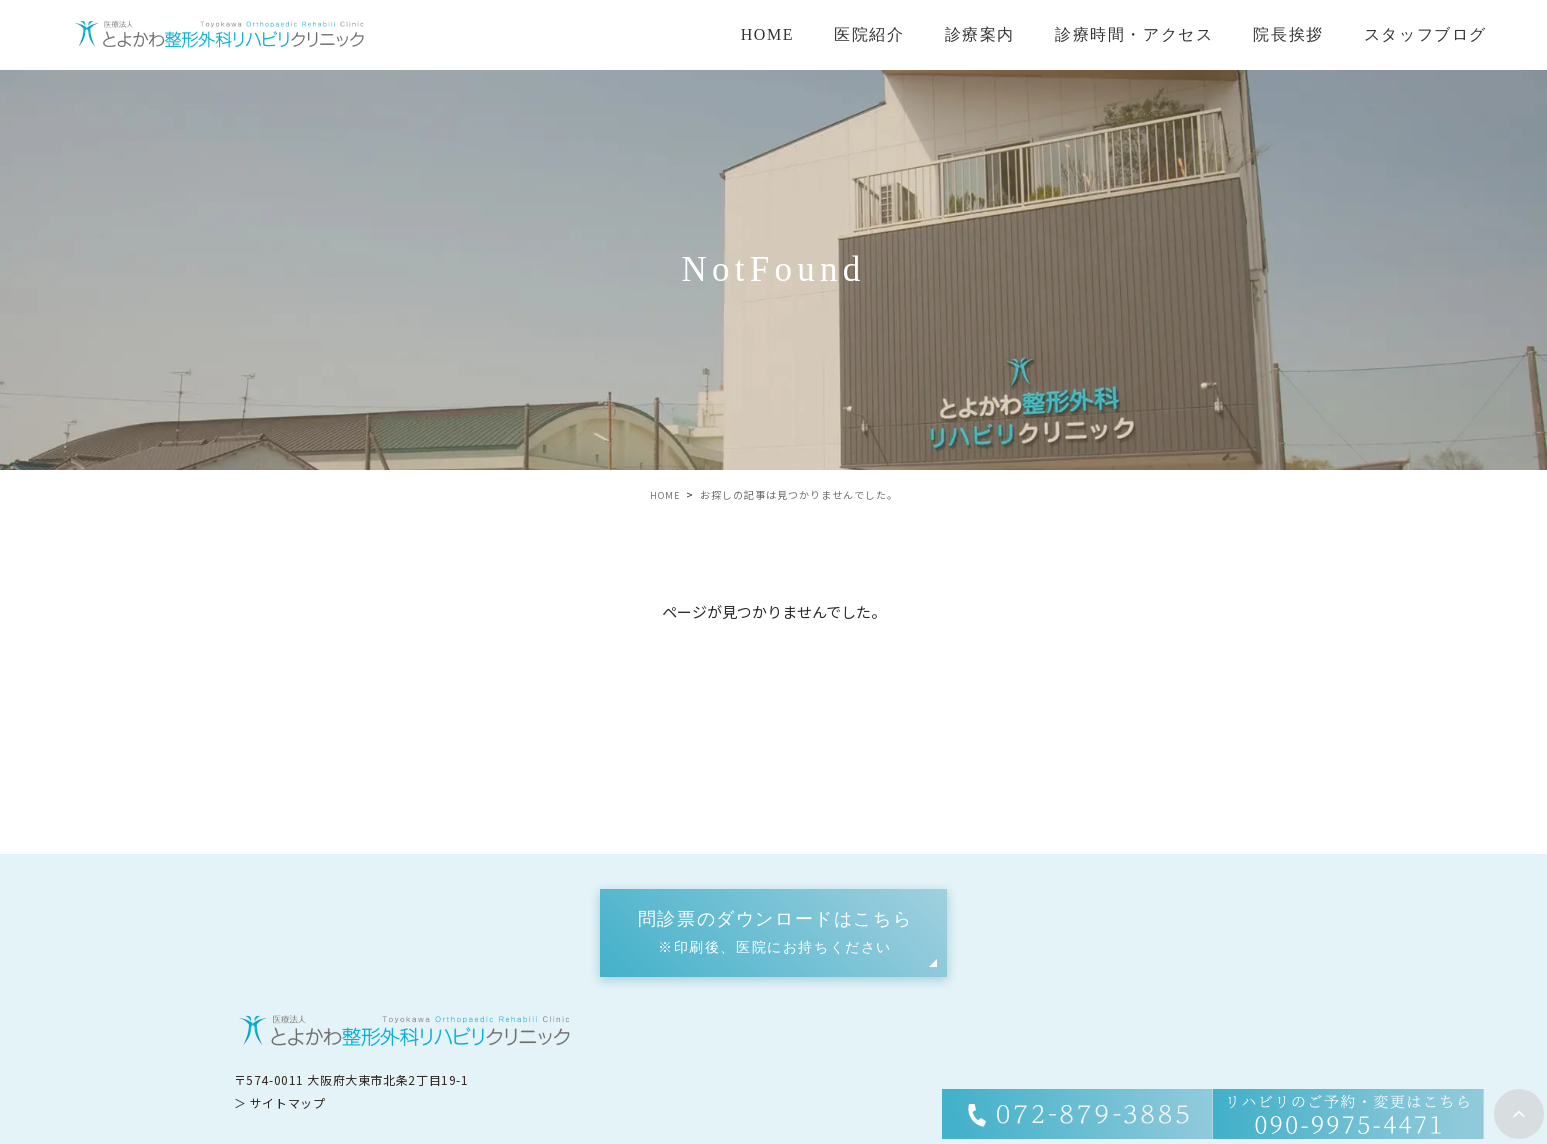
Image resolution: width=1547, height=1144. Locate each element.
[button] (773, 933)
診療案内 (980, 34)
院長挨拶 (1288, 34)
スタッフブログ (1425, 34)
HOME (768, 34)
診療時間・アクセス (1134, 34)
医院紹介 (869, 34)
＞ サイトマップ (280, 1101)
